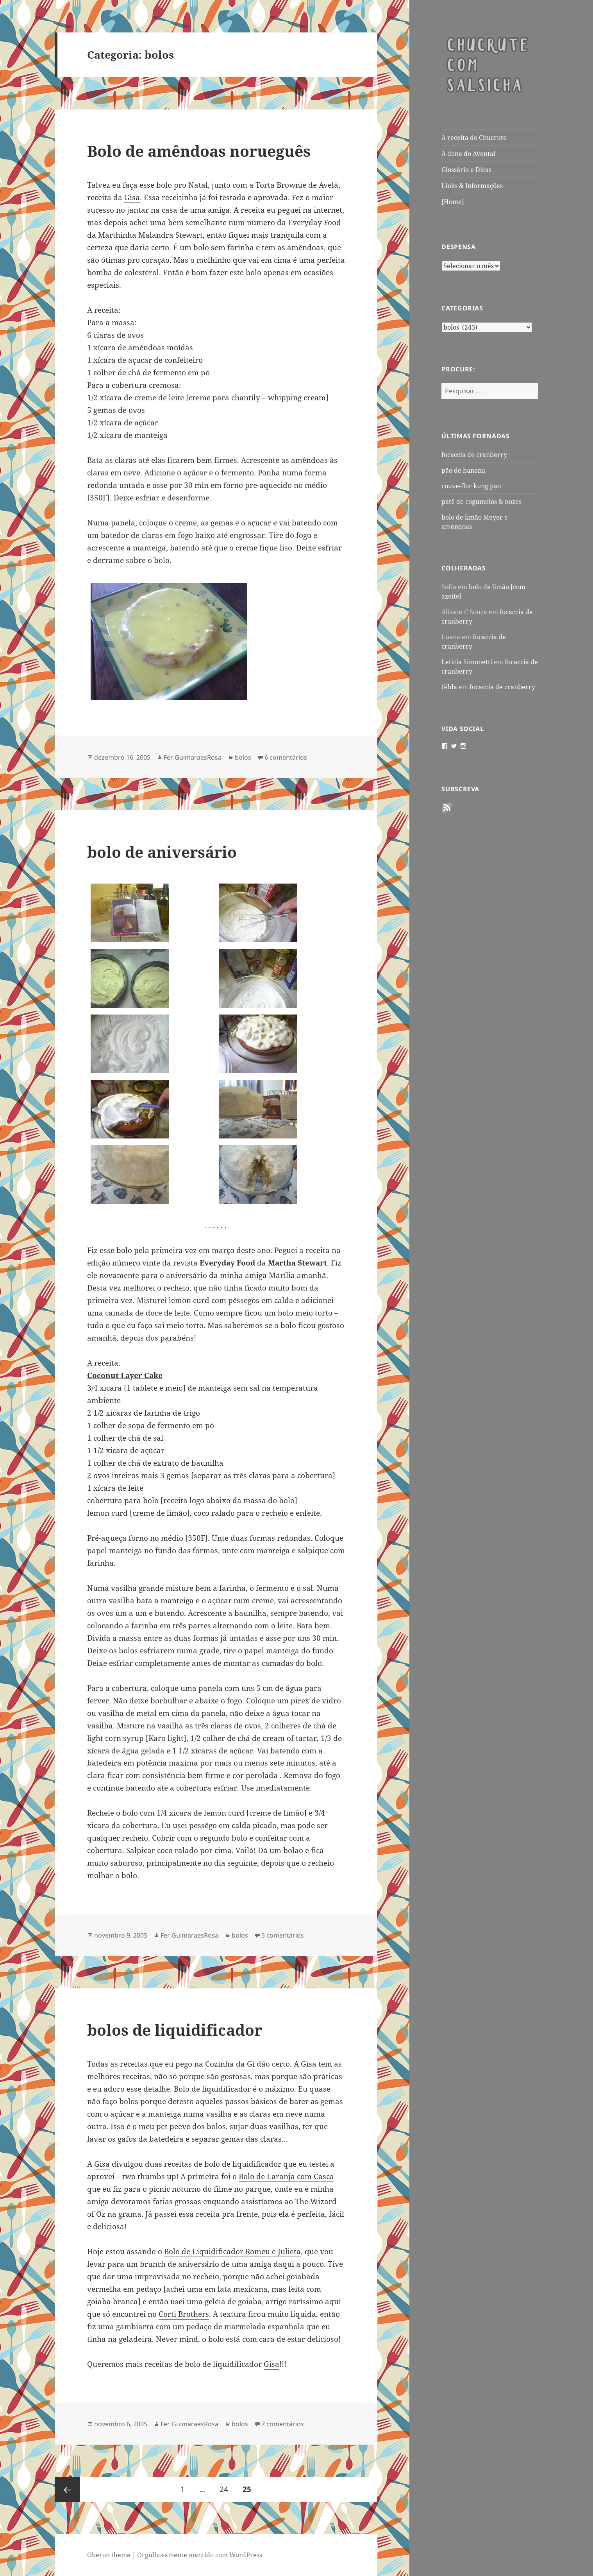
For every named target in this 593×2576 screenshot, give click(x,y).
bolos (243, 757)
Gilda (449, 687)
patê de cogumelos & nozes (481, 501)
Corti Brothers (184, 2314)
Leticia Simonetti (466, 662)
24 (226, 2485)
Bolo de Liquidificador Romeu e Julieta (232, 2251)
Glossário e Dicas (466, 169)
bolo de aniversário (162, 851)
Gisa (132, 197)
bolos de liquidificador (174, 2029)
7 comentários (282, 2424)
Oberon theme (108, 2555)
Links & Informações (472, 185)
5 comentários (282, 1935)
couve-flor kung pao (471, 486)
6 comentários (285, 757)
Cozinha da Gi (230, 2064)
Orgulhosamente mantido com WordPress (199, 2555)
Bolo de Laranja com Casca (286, 2176)
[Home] (452, 201)
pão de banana (463, 470)
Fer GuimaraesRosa (192, 757)
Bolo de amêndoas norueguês (199, 150)
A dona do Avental (468, 153)
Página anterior (67, 2489)
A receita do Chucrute (474, 137)
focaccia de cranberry (474, 454)
